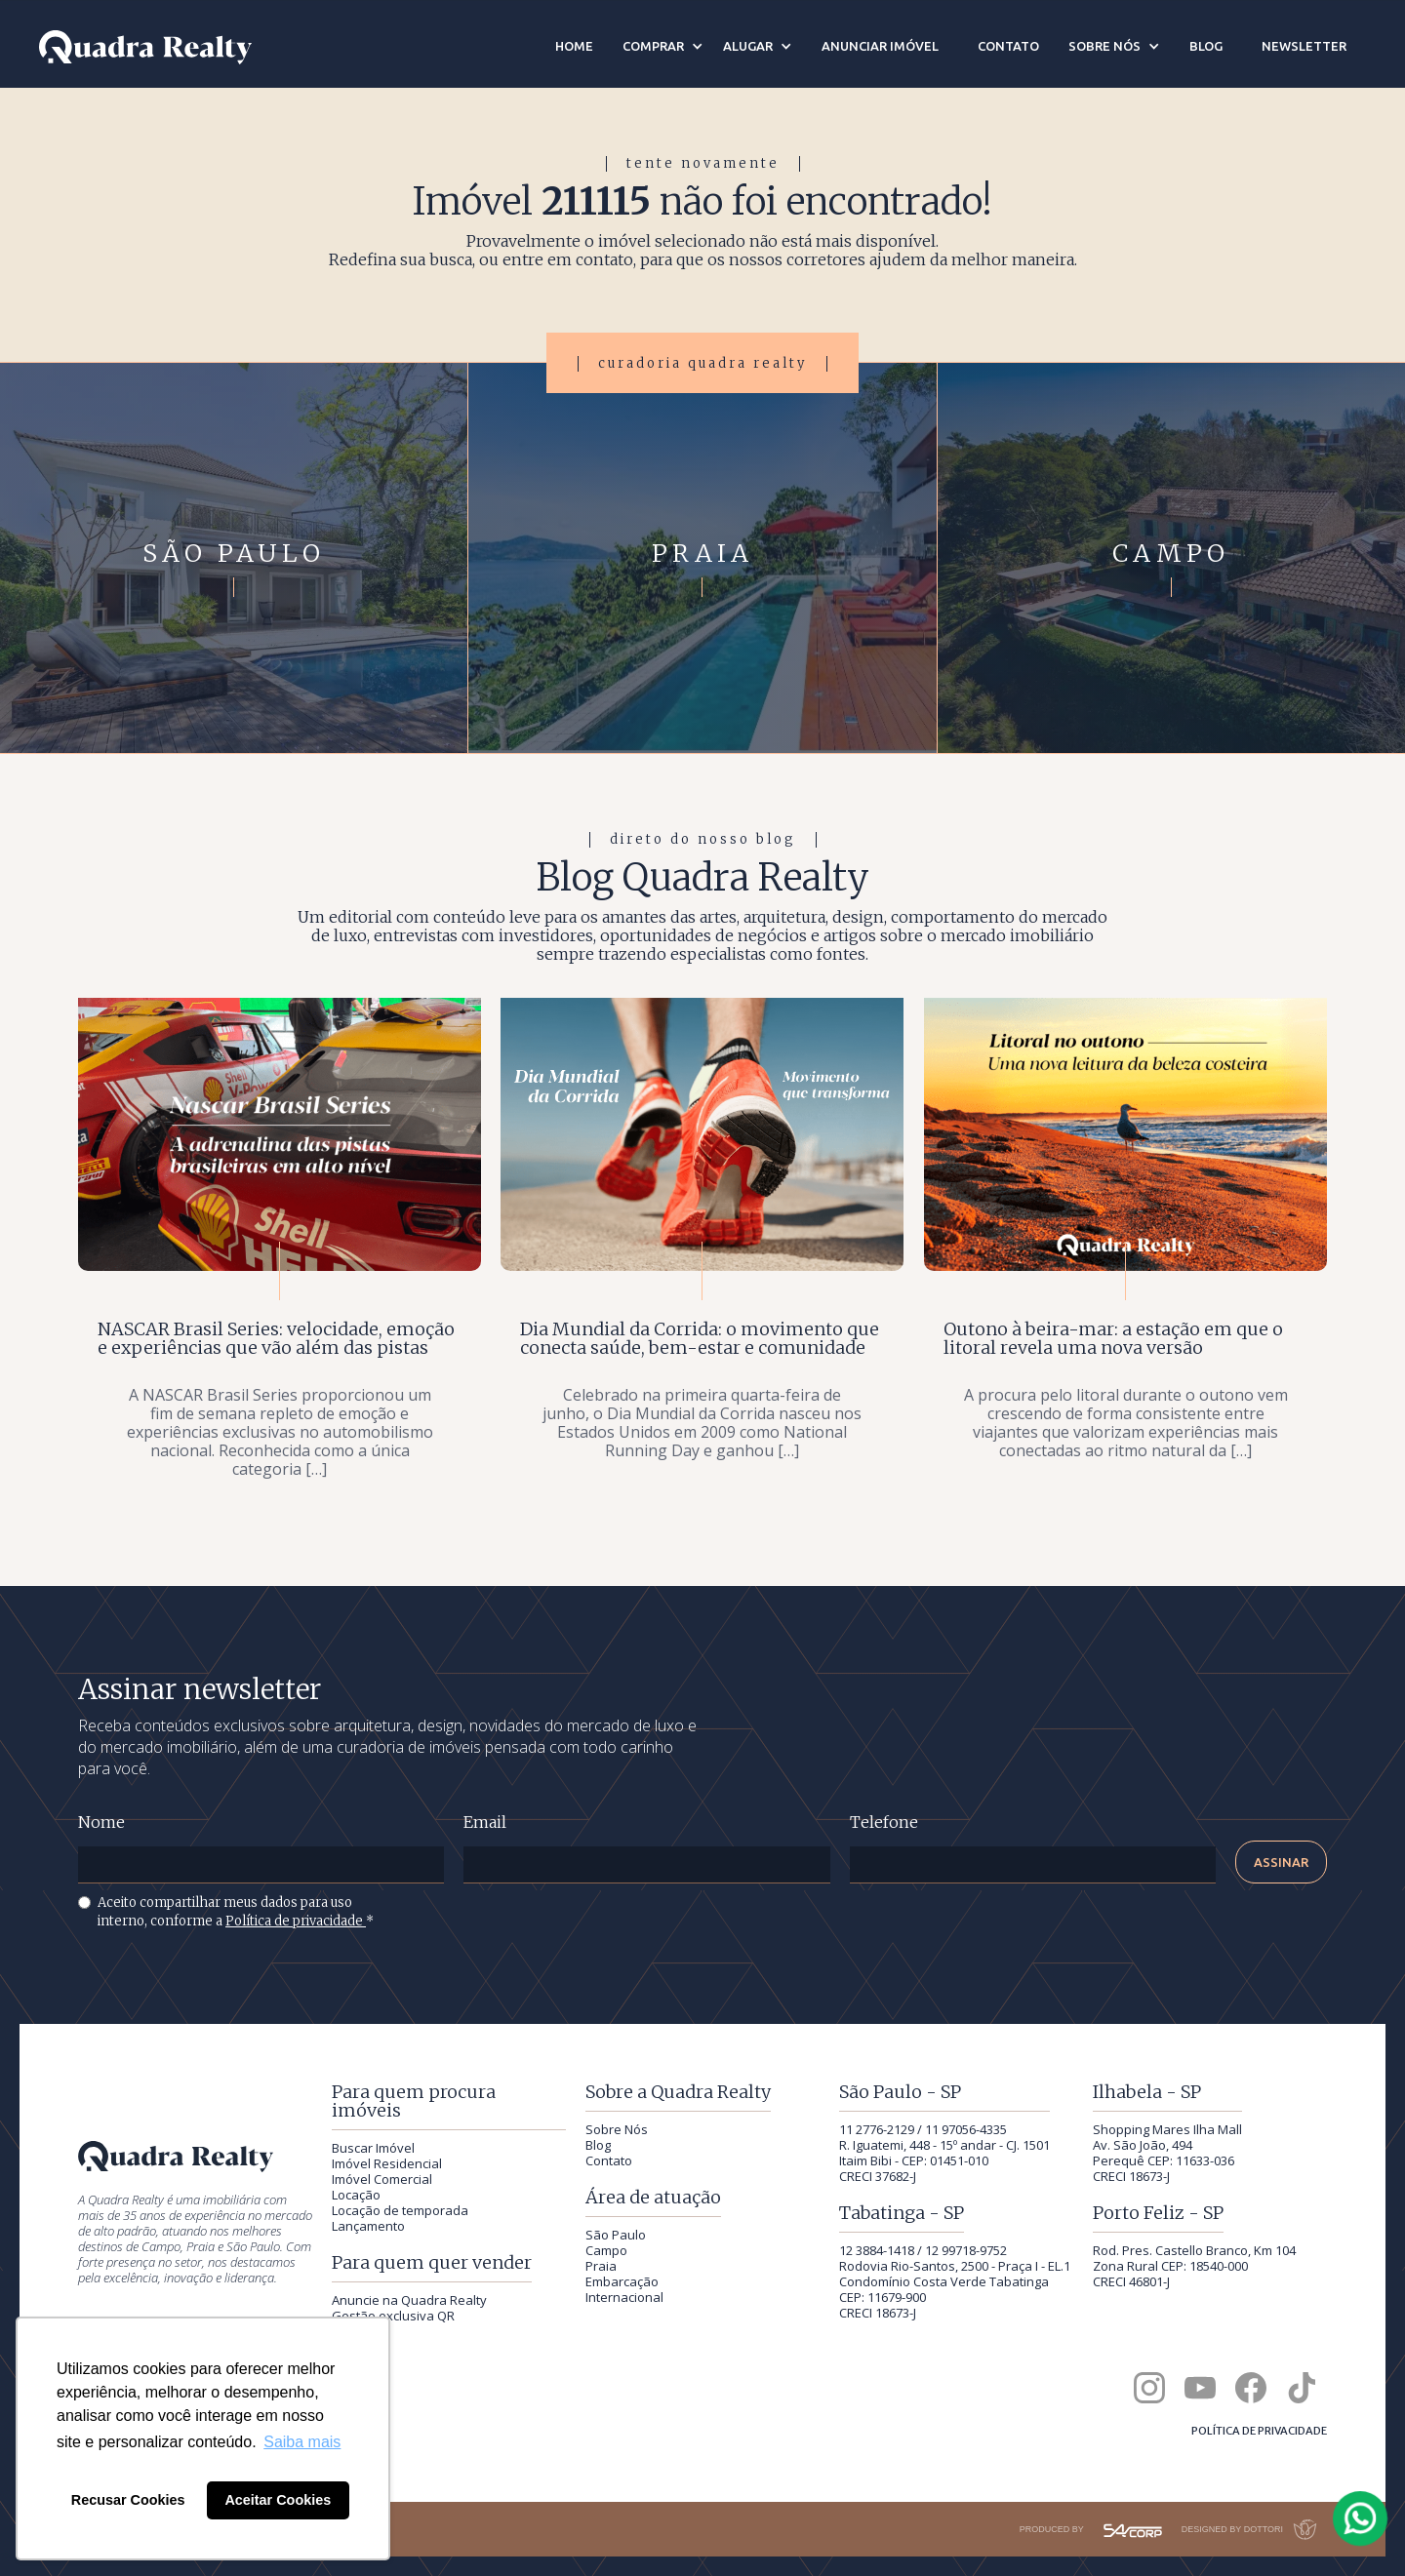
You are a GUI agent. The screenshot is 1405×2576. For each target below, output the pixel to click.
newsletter (1304, 46)
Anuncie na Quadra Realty (409, 2300)
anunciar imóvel (880, 46)
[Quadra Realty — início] (145, 47)
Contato (608, 2160)
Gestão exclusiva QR (393, 2315)
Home (574, 46)
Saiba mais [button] (302, 2442)
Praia (601, 2266)
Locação (356, 2194)
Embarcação (622, 2281)
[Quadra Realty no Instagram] (1149, 2387)
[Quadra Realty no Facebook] (1250, 2387)
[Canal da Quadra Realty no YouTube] (1200, 2387)
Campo (606, 2250)
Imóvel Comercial (382, 2179)
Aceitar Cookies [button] (277, 2500)
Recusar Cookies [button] (128, 2500)
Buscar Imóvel (373, 2148)
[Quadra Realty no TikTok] (1301, 2387)
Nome (101, 1822)
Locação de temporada (400, 2210)
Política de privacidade (295, 1921)
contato (1008, 46)
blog (1206, 46)
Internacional (624, 2297)
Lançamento (368, 2226)
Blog (598, 2145)
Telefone (884, 1822)
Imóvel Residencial (387, 2163)
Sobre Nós (616, 2129)
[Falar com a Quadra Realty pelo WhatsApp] (1361, 2518)
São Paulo (615, 2234)
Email (484, 1822)
